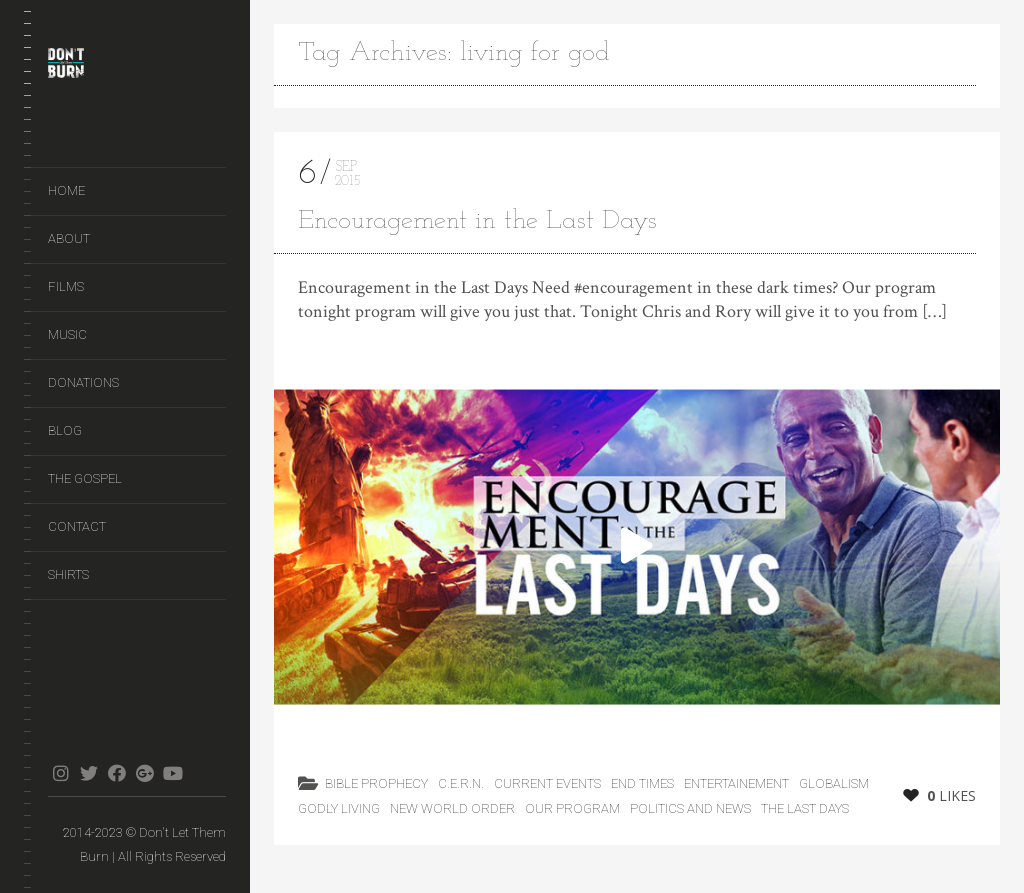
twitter (88, 773)
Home (66, 190)
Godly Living (339, 808)
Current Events (547, 783)
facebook (116, 773)
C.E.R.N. (461, 783)
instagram (60, 773)
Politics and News (690, 808)
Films (66, 286)
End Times (642, 783)
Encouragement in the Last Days (477, 221)
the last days (805, 808)
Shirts (68, 574)
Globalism (834, 783)
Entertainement (736, 783)
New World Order (452, 808)
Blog (65, 430)
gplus (144, 773)
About (69, 238)
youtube (172, 773)
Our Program (572, 808)
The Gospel (85, 478)
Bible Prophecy (376, 783)
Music (67, 334)
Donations (83, 382)
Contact (77, 526)
